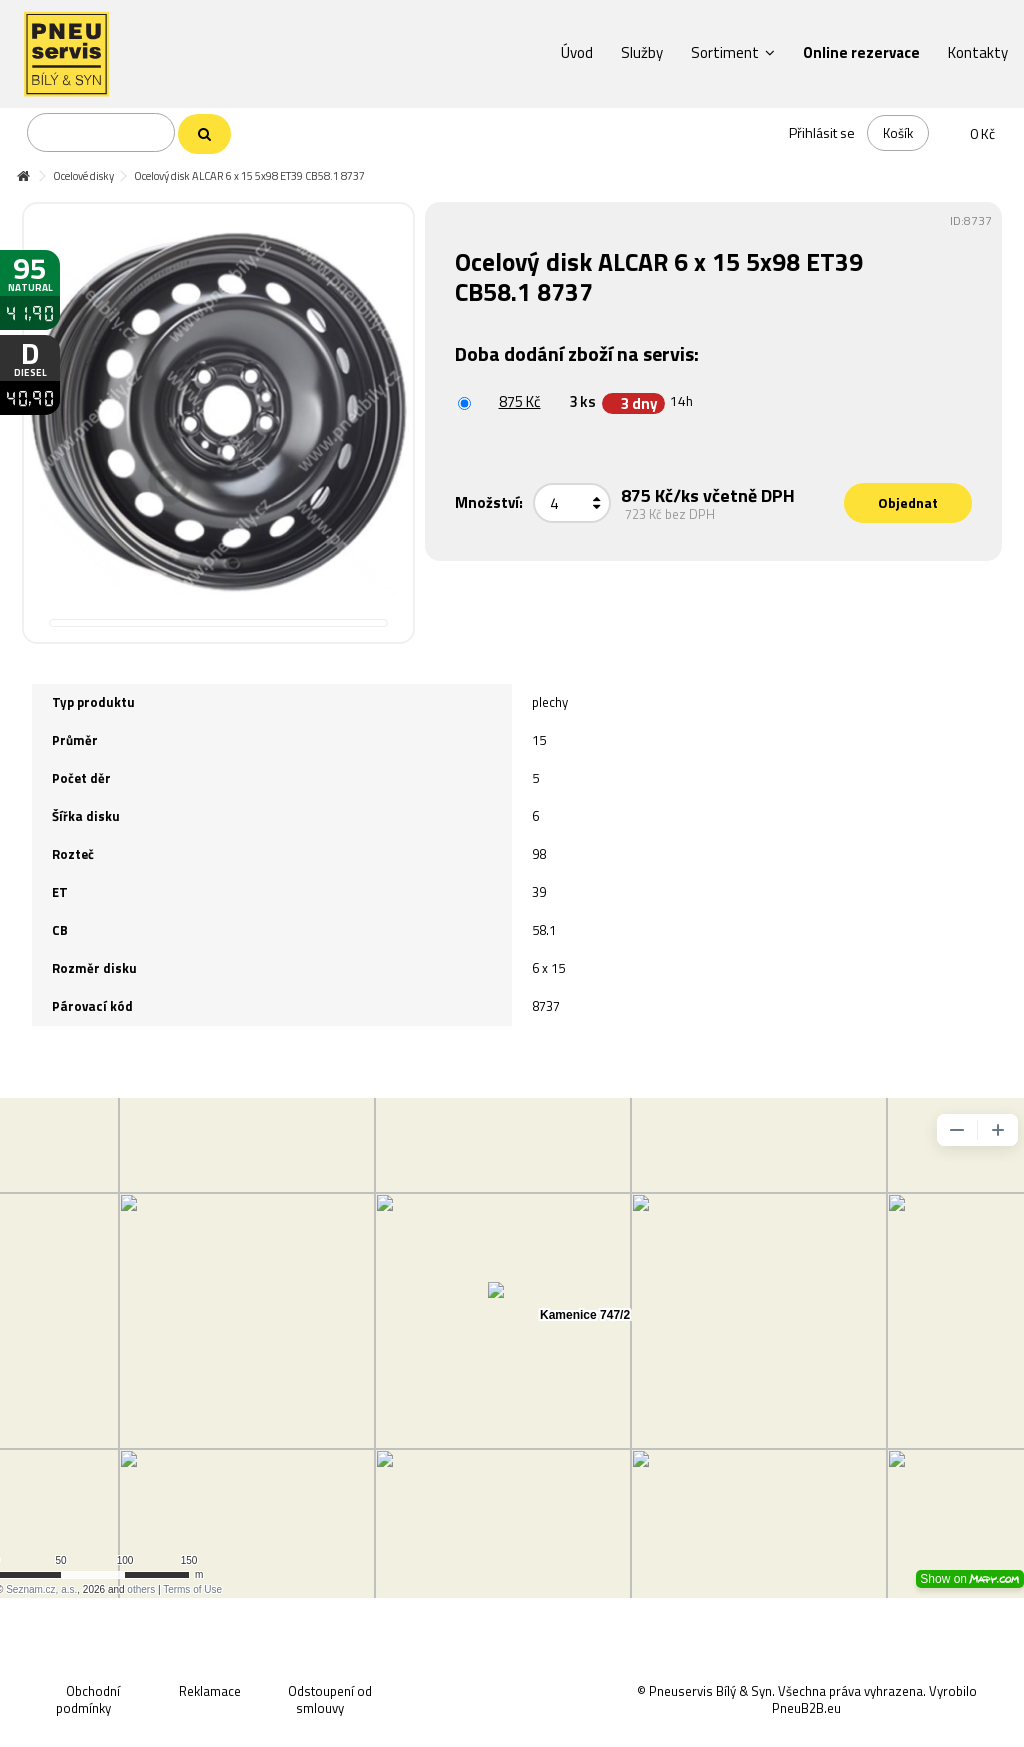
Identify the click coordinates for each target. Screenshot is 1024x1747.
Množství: (489, 502)
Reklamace (210, 1691)
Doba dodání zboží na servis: (579, 353)
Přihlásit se (822, 132)
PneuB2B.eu (806, 1708)
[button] (577, 52)
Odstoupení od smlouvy (330, 1699)
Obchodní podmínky (88, 1699)
